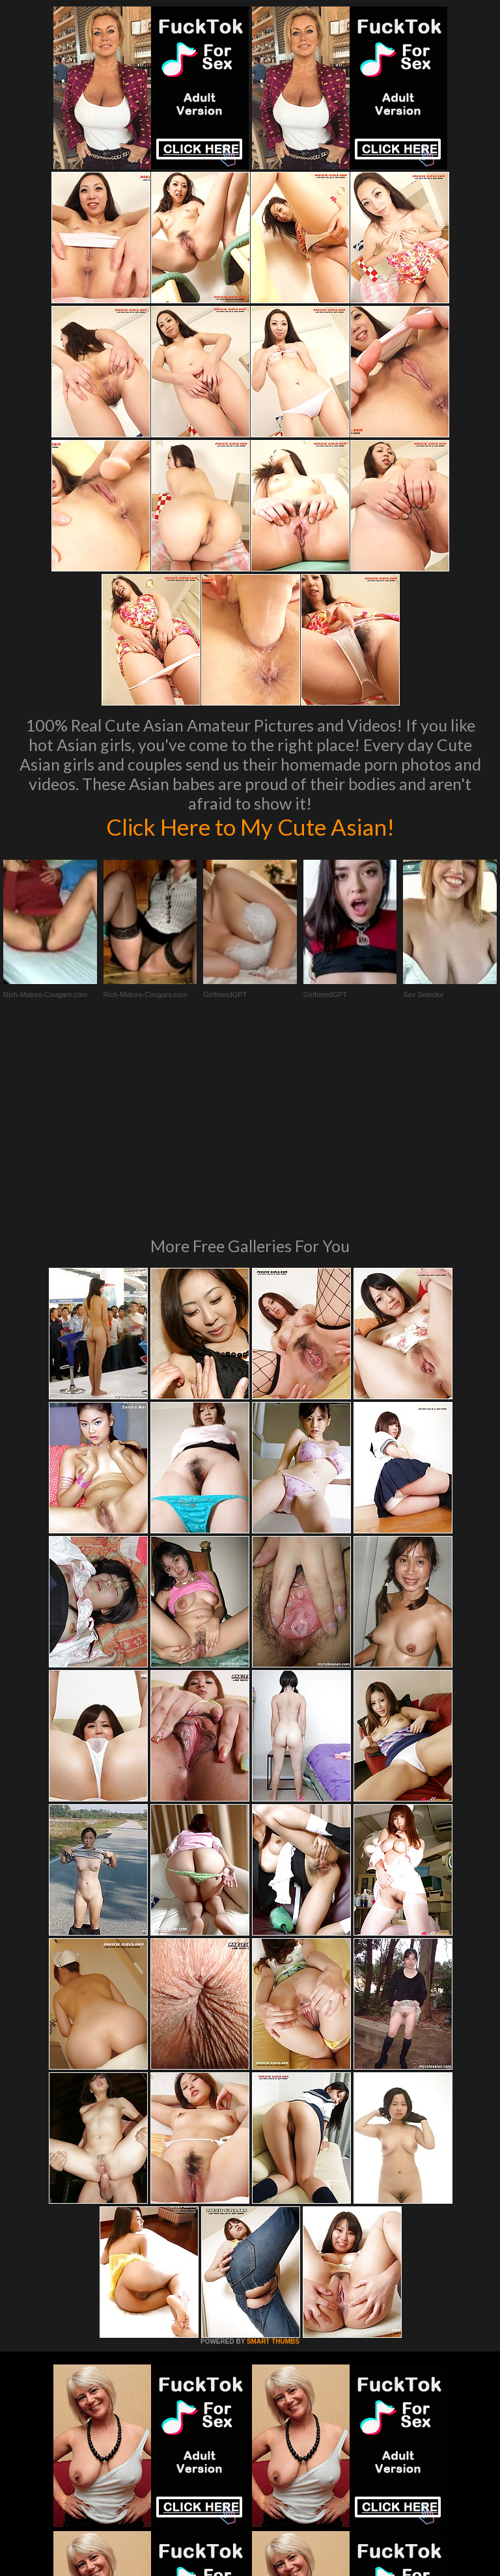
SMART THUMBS (273, 2157)
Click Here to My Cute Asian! (250, 826)
